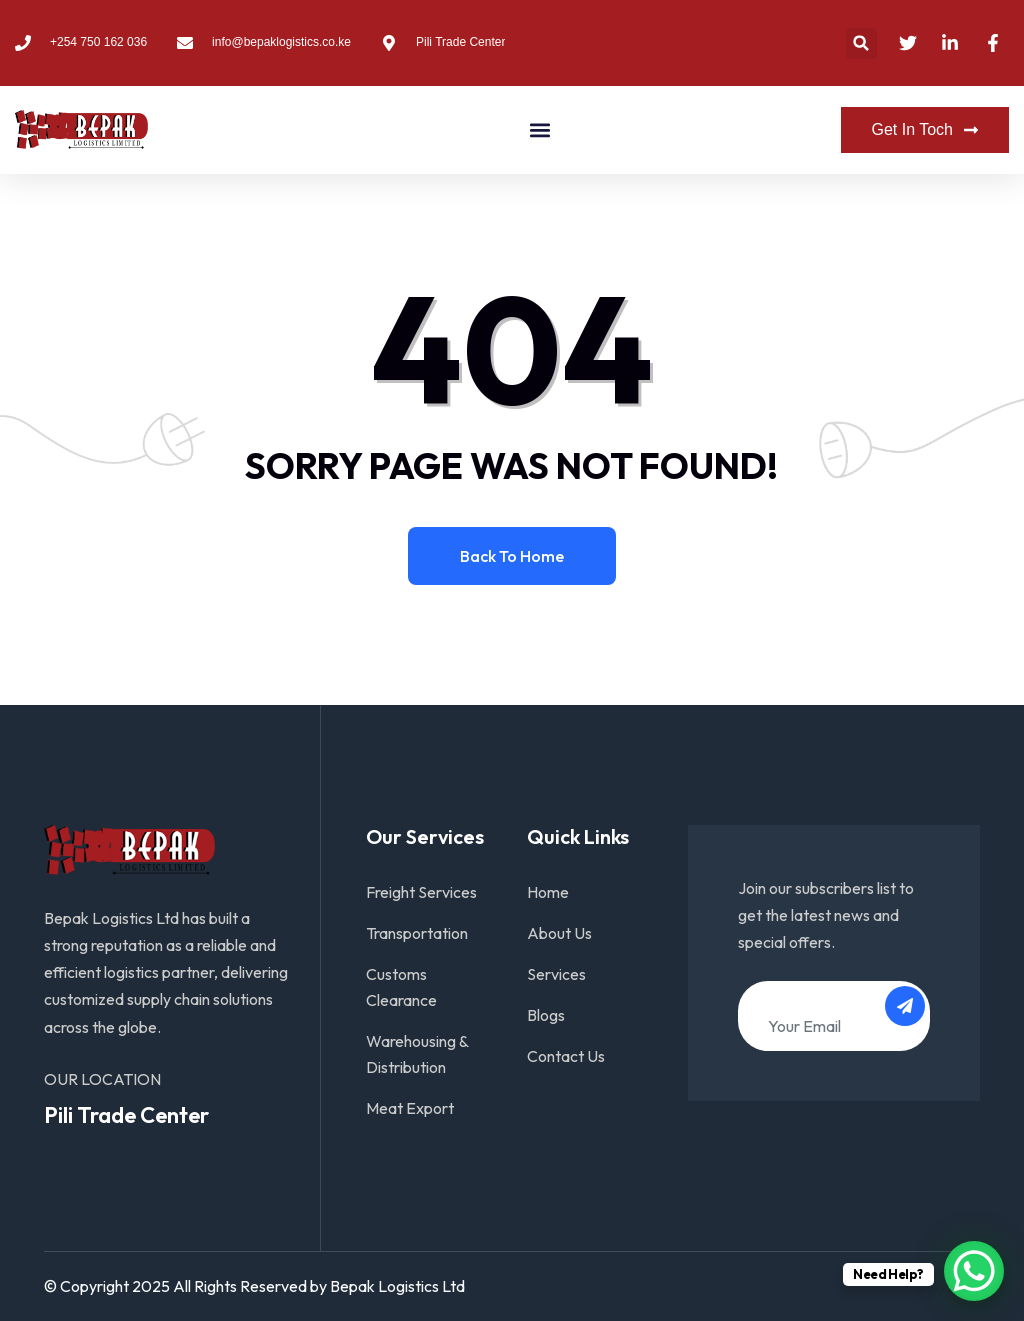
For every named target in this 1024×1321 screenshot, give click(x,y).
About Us (559, 933)
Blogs (546, 1015)
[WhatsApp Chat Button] (974, 1271)
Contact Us (566, 1056)
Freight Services (421, 892)
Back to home (512, 556)
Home (548, 892)
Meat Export (410, 1108)
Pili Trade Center (126, 1115)
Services (556, 974)
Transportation (417, 933)
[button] (861, 43)
